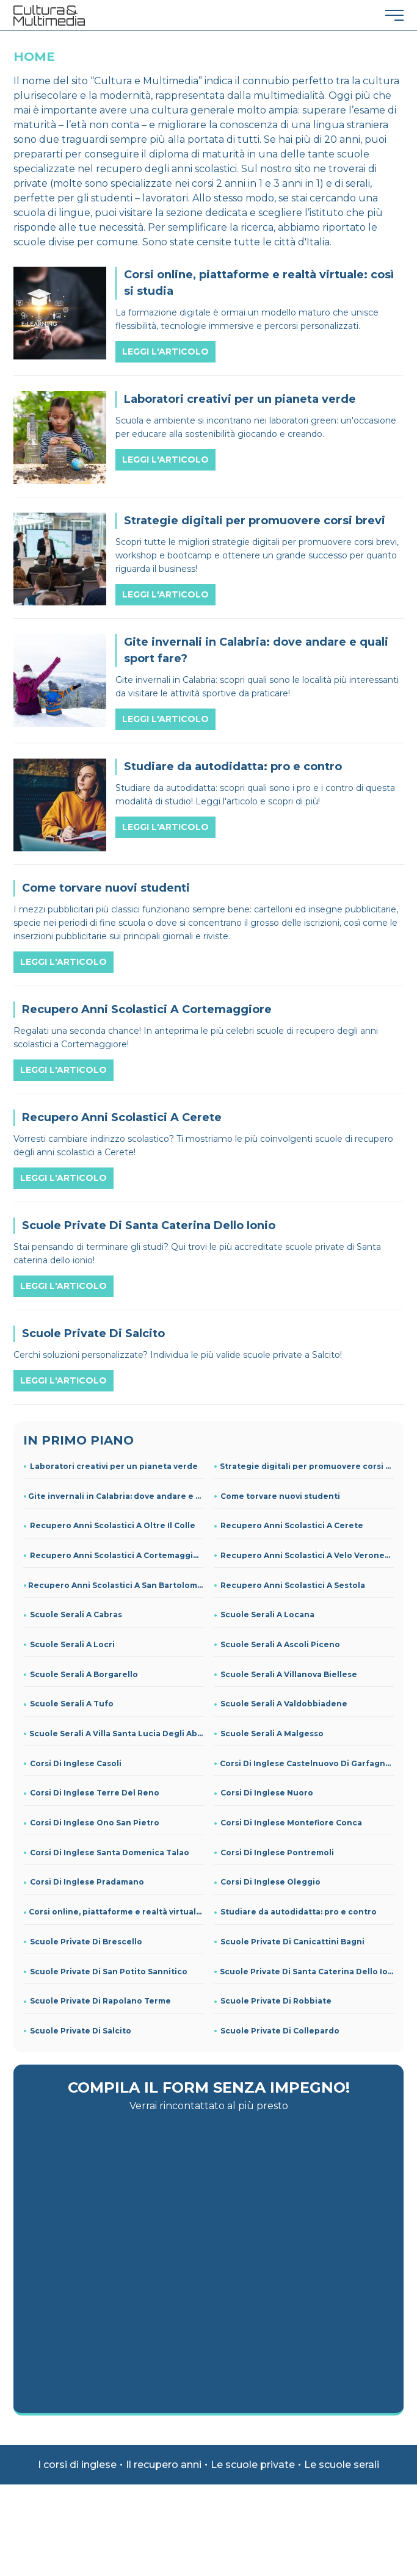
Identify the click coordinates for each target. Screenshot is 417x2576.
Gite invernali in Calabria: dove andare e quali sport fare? (115, 1496)
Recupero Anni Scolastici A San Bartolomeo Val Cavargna (115, 1585)
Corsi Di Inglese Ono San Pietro (94, 1822)
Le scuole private (253, 2464)
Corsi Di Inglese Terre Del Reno (94, 1792)
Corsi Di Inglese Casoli (75, 1763)
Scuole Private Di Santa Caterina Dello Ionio (307, 1971)
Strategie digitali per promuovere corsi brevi (307, 1466)
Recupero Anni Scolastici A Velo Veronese (307, 1555)
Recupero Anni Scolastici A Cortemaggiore (117, 1555)
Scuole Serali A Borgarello (84, 1674)
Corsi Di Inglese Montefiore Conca (291, 1822)
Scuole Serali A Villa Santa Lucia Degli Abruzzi (116, 1733)
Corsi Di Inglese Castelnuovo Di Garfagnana (307, 1763)
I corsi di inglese (77, 2464)
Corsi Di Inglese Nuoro (266, 1792)
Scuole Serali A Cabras (76, 1614)
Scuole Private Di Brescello (86, 1941)
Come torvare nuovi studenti (280, 1496)
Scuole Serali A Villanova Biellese (288, 1674)
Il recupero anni (163, 2464)
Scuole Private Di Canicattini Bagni (292, 1941)
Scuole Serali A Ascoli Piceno (280, 1644)
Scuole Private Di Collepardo (279, 2030)
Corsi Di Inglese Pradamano (87, 1881)
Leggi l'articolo (165, 351)
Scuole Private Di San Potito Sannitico (108, 1971)
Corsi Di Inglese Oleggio (270, 1881)
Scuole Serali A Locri (72, 1644)
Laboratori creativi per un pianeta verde (114, 1466)
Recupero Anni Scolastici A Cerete (291, 1525)
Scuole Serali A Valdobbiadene (283, 1703)
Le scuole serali (341, 2464)
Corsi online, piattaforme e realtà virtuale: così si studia (116, 1911)
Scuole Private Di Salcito (80, 2030)
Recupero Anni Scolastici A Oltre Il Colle (112, 1525)
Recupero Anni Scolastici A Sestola (292, 1585)
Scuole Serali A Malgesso (272, 1733)
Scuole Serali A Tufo (72, 1703)
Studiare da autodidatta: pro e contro (298, 1911)
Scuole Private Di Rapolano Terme (100, 2000)
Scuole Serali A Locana (267, 1614)
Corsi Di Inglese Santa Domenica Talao (109, 1852)
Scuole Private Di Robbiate (276, 2000)
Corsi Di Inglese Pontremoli (277, 1852)
